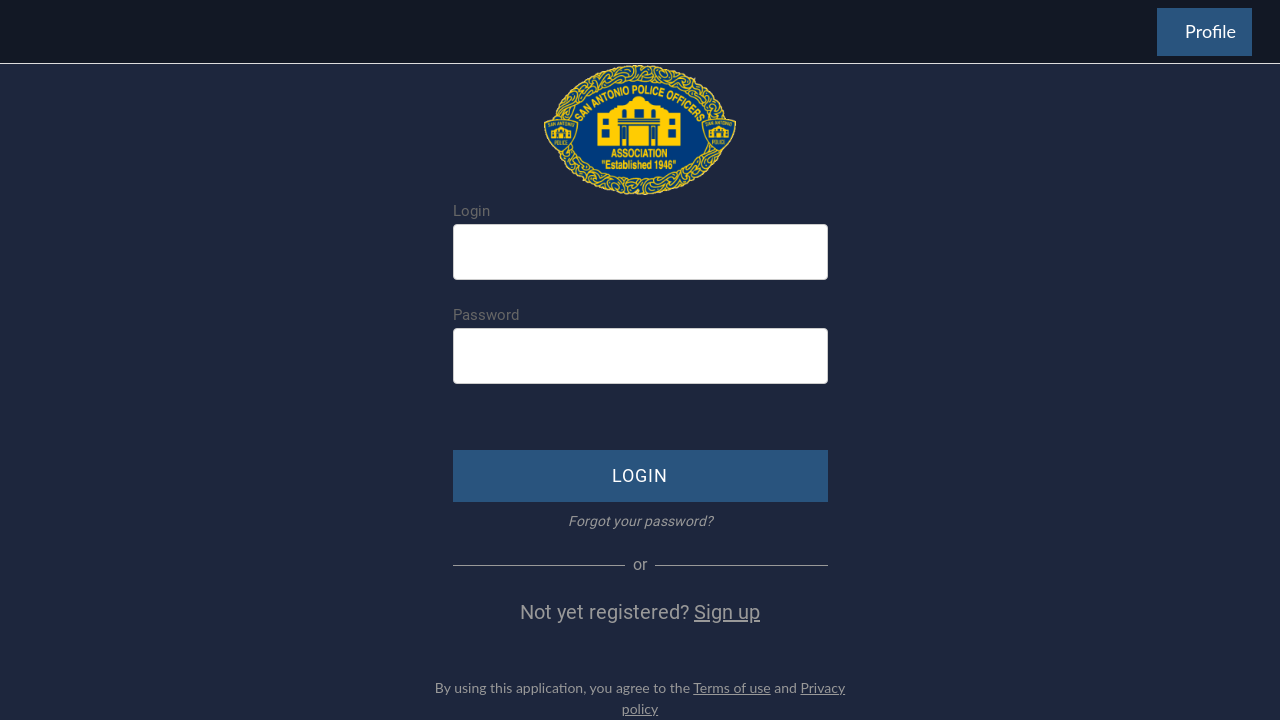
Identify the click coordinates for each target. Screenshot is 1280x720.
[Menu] (32, 32)
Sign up (727, 612)
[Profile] (1204, 32)
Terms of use (731, 687)
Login (471, 211)
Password (486, 315)
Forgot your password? (640, 521)
